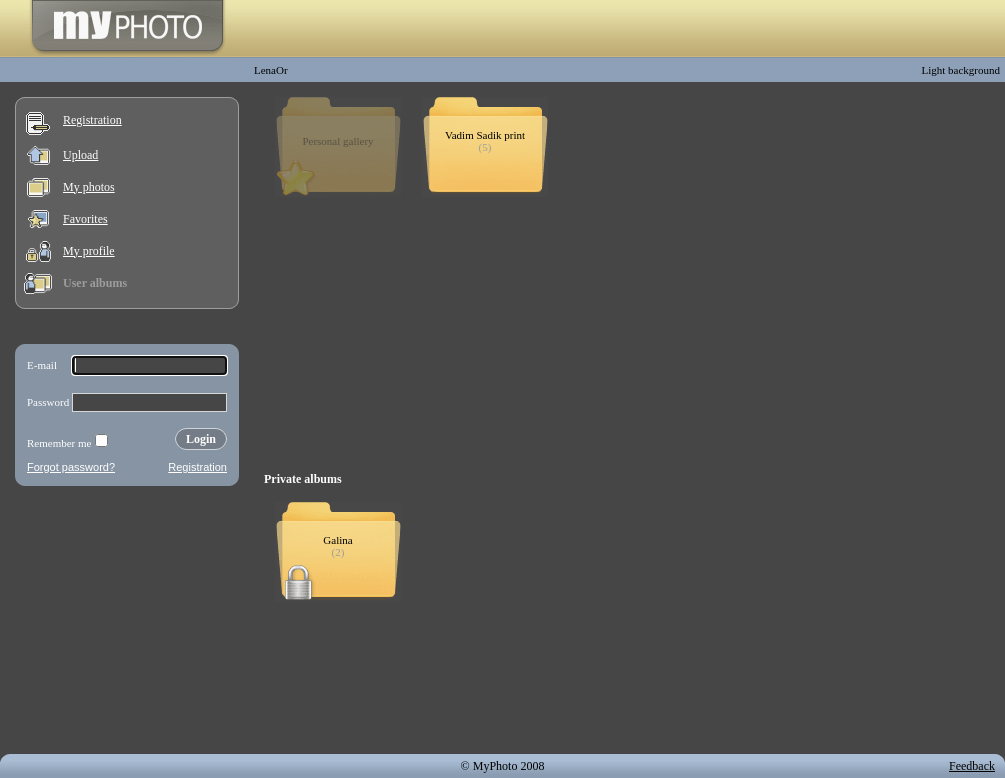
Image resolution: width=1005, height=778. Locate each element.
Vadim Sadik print (485, 135)
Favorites (85, 219)
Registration (92, 120)
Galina (337, 540)
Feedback (972, 766)
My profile (89, 251)
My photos (89, 187)
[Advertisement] (127, 624)
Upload (80, 155)
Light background (960, 70)
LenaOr (271, 70)
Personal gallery (337, 141)
